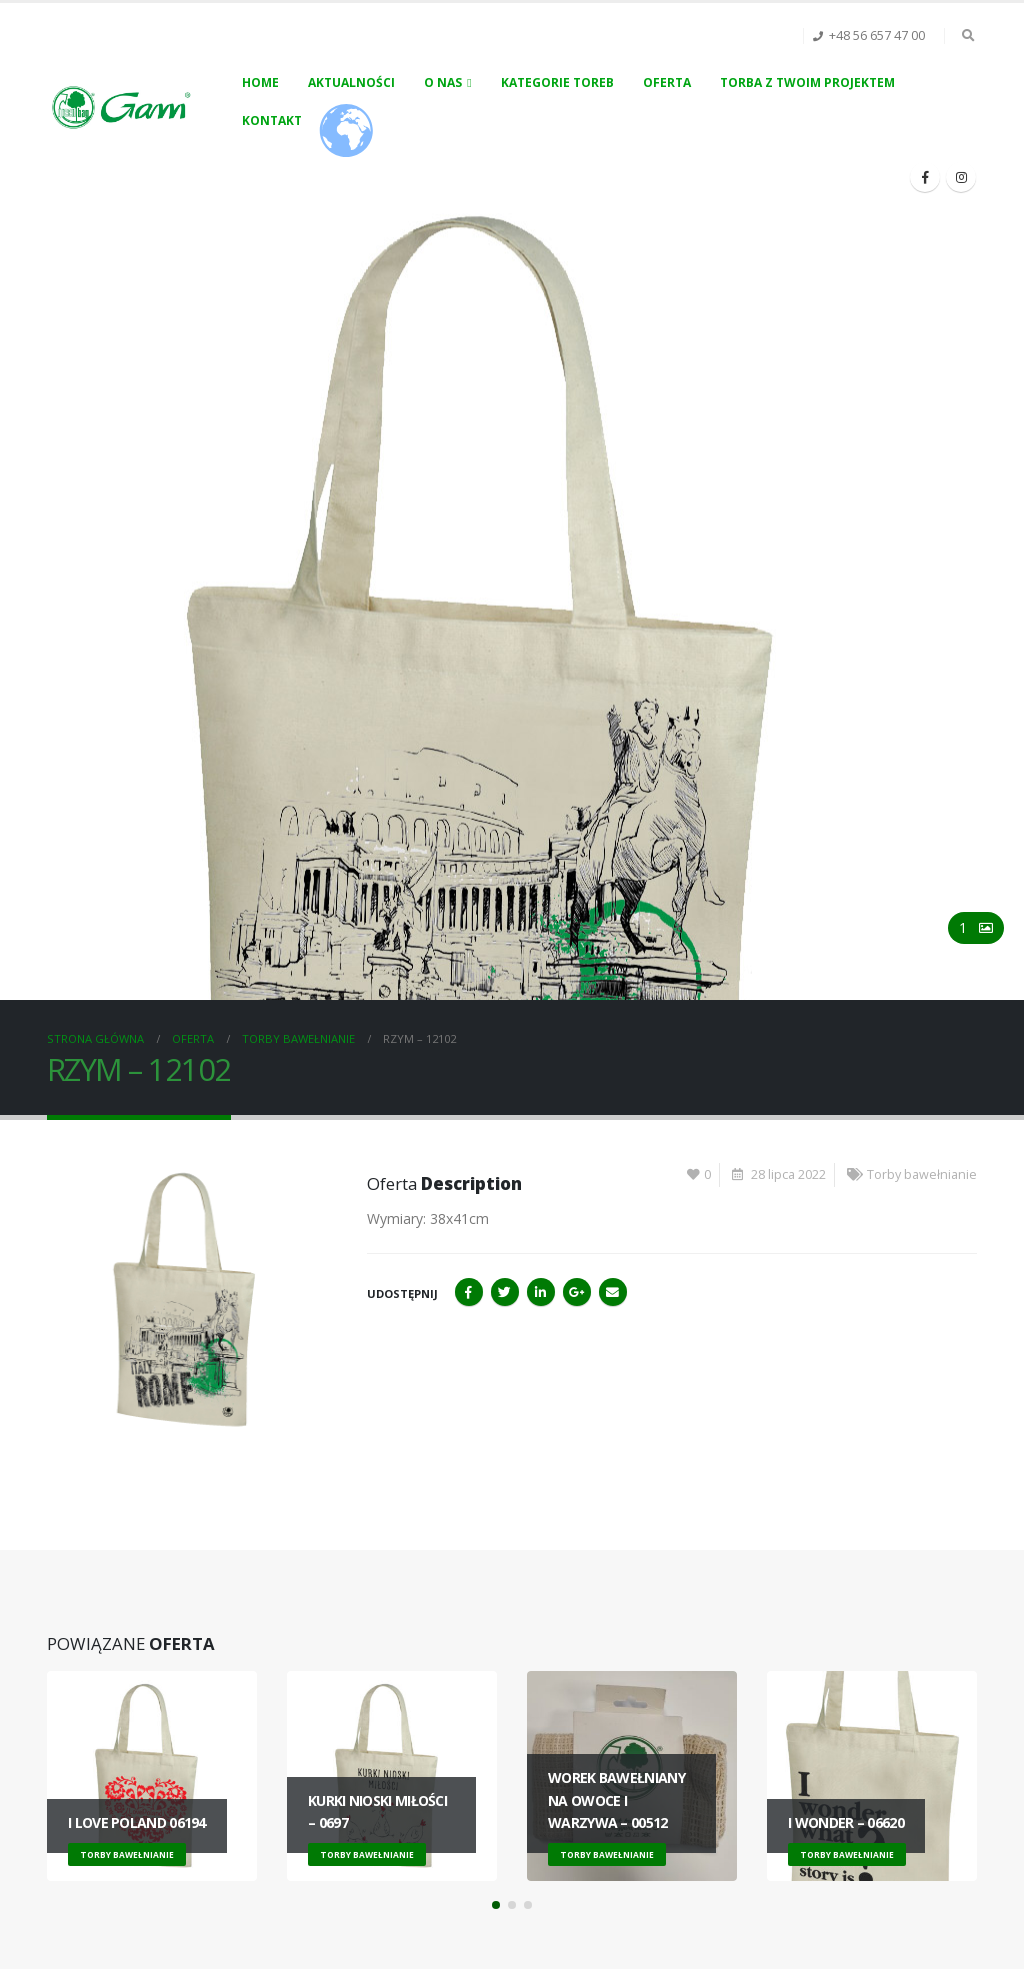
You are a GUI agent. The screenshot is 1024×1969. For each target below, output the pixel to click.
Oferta (667, 82)
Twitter (505, 1292)
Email (613, 1292)
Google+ (577, 1292)
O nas (443, 82)
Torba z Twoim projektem (807, 82)
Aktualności (351, 82)
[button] (496, 1905)
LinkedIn (541, 1292)
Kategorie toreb (557, 82)
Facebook (469, 1292)
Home (260, 82)
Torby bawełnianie (922, 1174)
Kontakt (272, 120)
